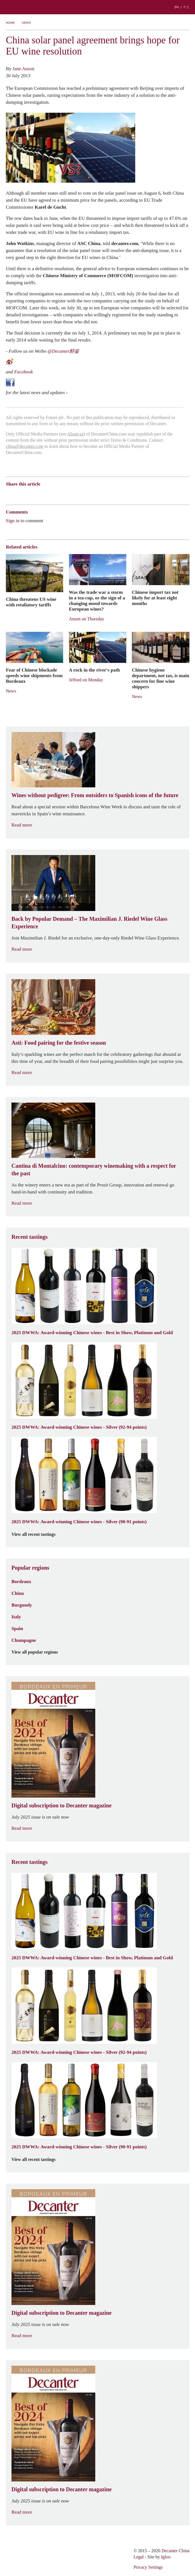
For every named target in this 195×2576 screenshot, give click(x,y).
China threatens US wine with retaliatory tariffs (31, 602)
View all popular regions (38, 1652)
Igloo (166, 2557)
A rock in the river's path (94, 670)
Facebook (23, 372)
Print (81, 493)
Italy (16, 1617)
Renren (51, 493)
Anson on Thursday (86, 619)
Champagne (23, 1640)
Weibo (8, 493)
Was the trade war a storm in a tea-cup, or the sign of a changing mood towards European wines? (97, 600)
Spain (17, 1628)
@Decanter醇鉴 (63, 351)
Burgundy (21, 1605)
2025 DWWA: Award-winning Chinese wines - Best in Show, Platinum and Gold (92, 1332)
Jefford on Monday (86, 680)
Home (10, 22)
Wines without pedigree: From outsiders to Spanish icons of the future (94, 795)
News (26, 22)
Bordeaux (21, 1581)
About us (75, 434)
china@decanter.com (24, 446)
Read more (25, 825)
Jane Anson (23, 68)
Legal (139, 2557)
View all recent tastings (36, 1534)
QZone (41, 493)
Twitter (63, 493)
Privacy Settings (148, 2567)
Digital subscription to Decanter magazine (61, 1805)
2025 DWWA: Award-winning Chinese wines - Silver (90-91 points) (79, 1521)
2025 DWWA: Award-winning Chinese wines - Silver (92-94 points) (79, 1427)
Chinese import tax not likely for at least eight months (155, 597)
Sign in (13, 520)
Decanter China (97, 7)
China (17, 1593)
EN (177, 7)
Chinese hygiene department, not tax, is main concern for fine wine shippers (160, 678)
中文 (186, 7)
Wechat (19, 493)
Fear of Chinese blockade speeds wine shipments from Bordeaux (34, 675)
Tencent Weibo (30, 493)
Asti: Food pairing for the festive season (58, 1042)
